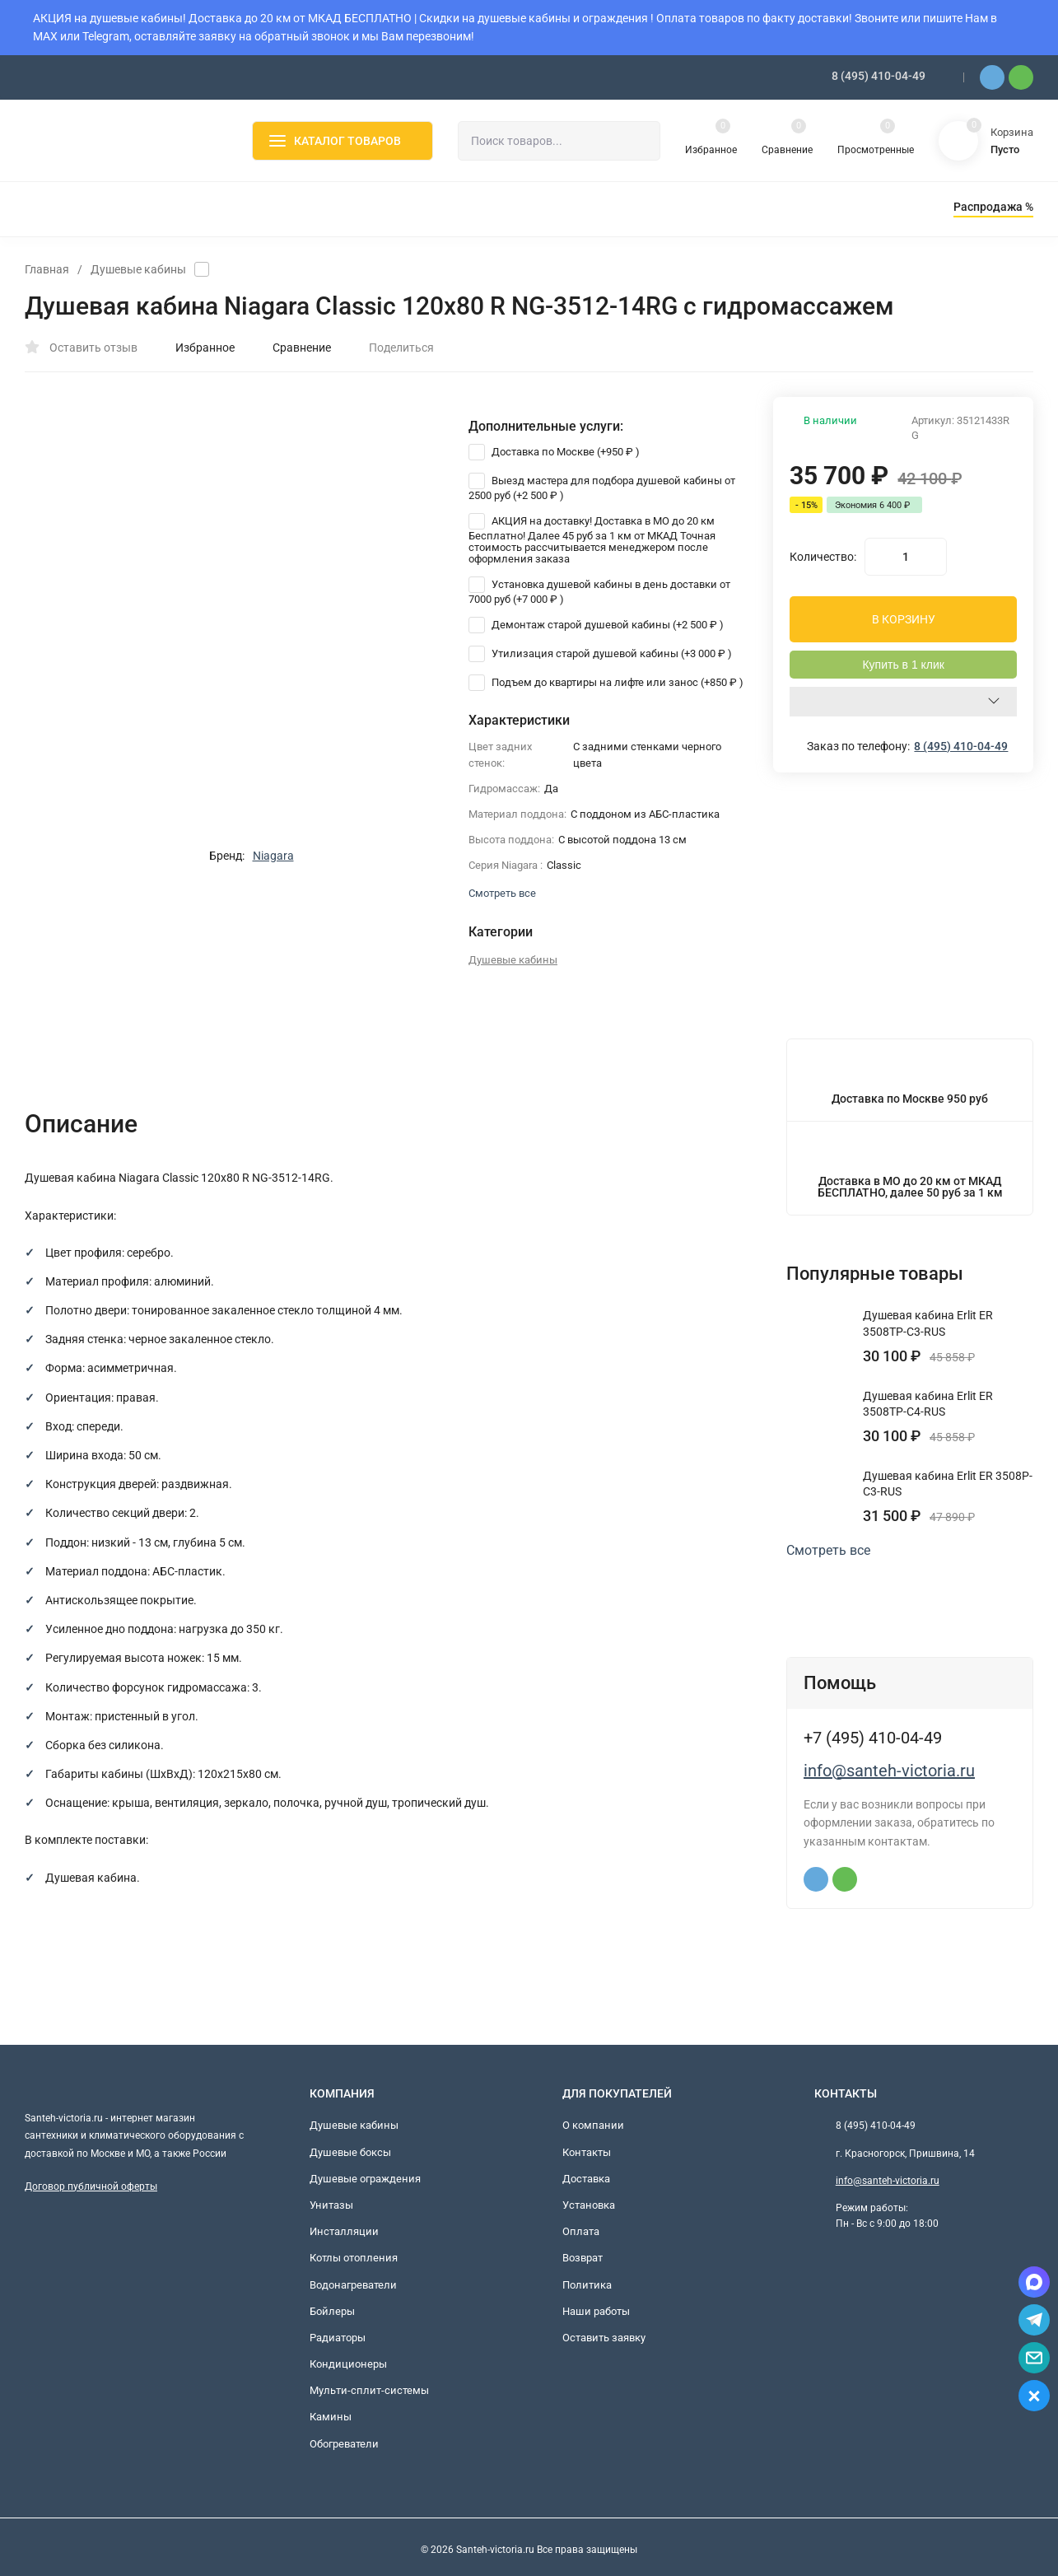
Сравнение (293, 347)
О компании (593, 2125)
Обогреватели (344, 2444)
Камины (331, 2416)
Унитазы (331, 2205)
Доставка (586, 2178)
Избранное (196, 347)
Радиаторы (338, 2337)
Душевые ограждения (365, 2178)
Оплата (580, 2231)
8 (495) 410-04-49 (878, 75)
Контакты (586, 2152)
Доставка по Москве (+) (554, 452)
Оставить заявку (604, 2337)
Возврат (582, 2258)
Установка (588, 2205)
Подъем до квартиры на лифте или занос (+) (605, 682)
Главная (47, 269)
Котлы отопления (354, 2258)
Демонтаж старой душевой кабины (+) (596, 624)
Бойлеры (332, 2311)
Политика (587, 2285)
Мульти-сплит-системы (369, 2390)
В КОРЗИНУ (903, 619)
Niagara (273, 855)
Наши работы (596, 2311)
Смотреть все (835, 1550)
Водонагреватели (353, 2285)
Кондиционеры (348, 2364)
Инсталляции (344, 2231)
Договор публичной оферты (91, 2186)
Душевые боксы (350, 2152)
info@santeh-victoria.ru (889, 1770)
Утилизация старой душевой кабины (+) (600, 653)
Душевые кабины (138, 269)
